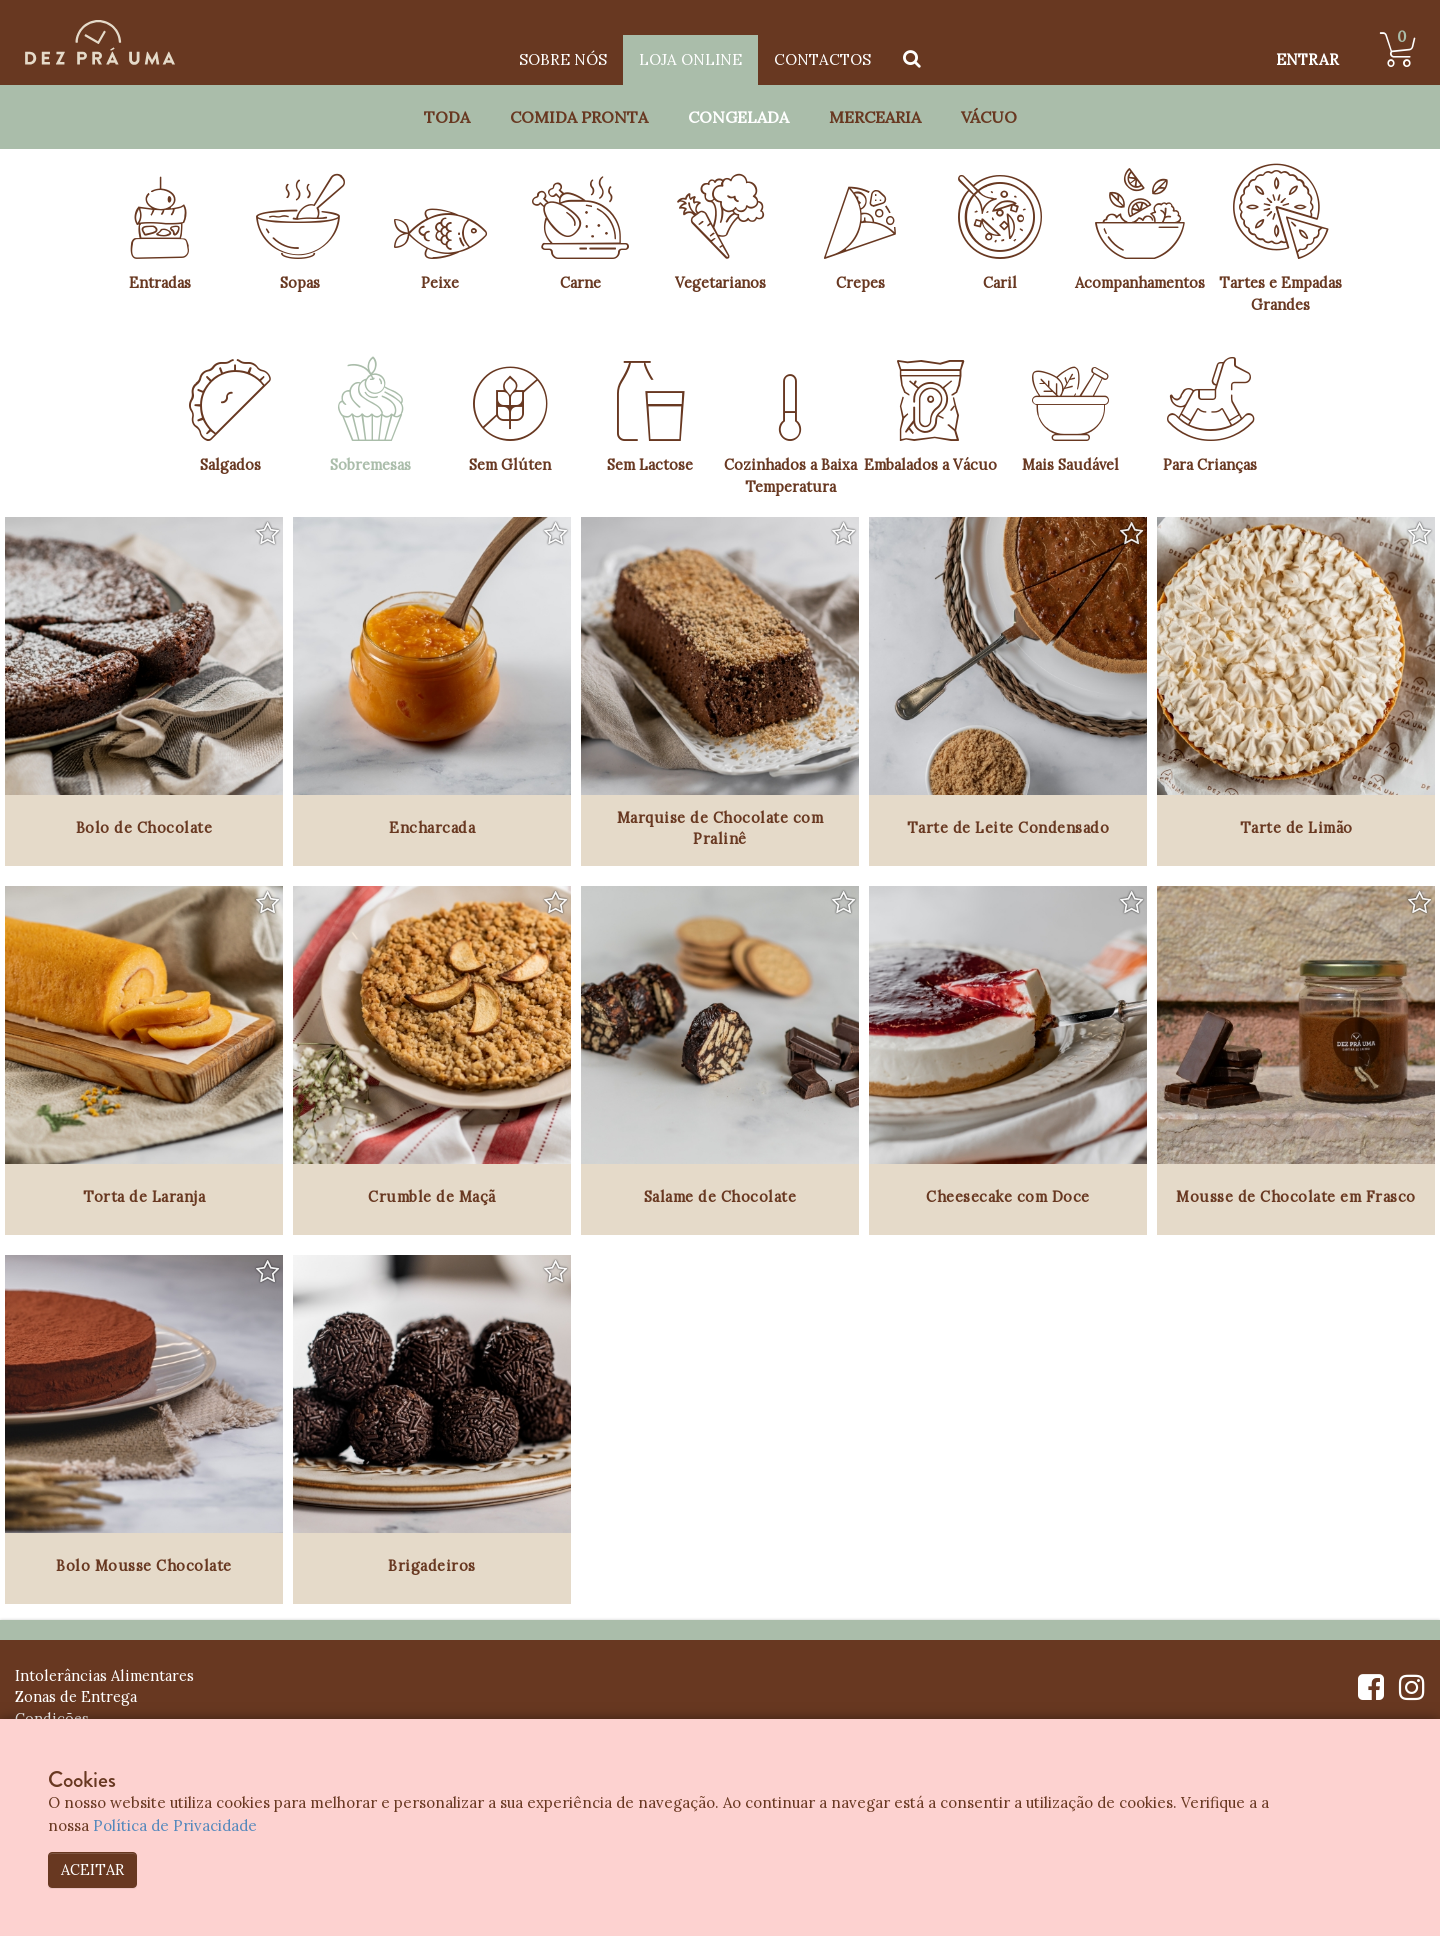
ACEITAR (92, 1869)
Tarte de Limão (1296, 827)
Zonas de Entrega (76, 1696)
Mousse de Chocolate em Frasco (1296, 1196)
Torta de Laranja (144, 1196)
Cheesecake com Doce (1008, 1196)
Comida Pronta (579, 117)
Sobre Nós (563, 59)
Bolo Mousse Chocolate (144, 1565)
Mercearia (875, 117)
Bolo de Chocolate (144, 827)
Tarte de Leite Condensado (1008, 827)
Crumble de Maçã (432, 1196)
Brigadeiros (432, 1565)
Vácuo (989, 117)
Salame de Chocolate (720, 1196)
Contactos (822, 59)
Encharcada (432, 827)
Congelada (738, 117)
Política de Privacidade (175, 1825)
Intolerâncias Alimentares (104, 1675)
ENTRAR (1307, 59)
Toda (447, 117)
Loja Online (690, 59)
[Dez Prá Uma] (100, 42)
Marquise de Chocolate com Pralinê (720, 828)
